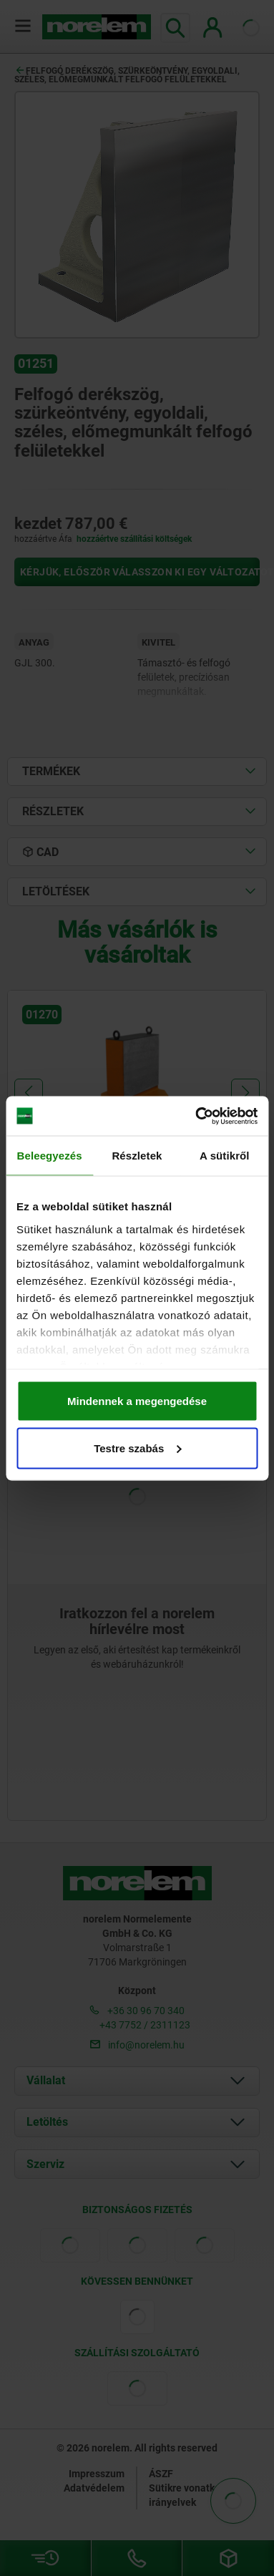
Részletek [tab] (137, 1156)
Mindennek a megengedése (137, 1401)
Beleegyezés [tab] (49, 1156)
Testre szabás (137, 1448)
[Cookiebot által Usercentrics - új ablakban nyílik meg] (196, 1116)
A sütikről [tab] (225, 1156)
